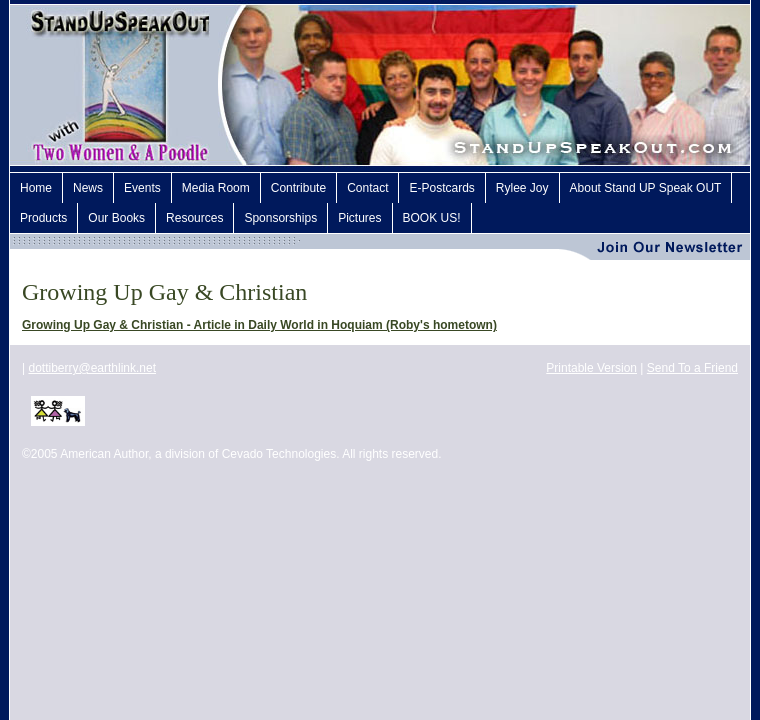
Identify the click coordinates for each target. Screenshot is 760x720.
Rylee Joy (522, 188)
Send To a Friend (692, 368)
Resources (194, 218)
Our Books (116, 218)
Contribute (298, 188)
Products (43, 218)
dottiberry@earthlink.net (92, 368)
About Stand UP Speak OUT (646, 188)
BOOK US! (432, 218)
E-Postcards (441, 188)
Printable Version (591, 368)
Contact (367, 188)
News (88, 188)
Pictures (359, 218)
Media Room (216, 188)
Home (36, 188)
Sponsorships (280, 218)
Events (142, 188)
